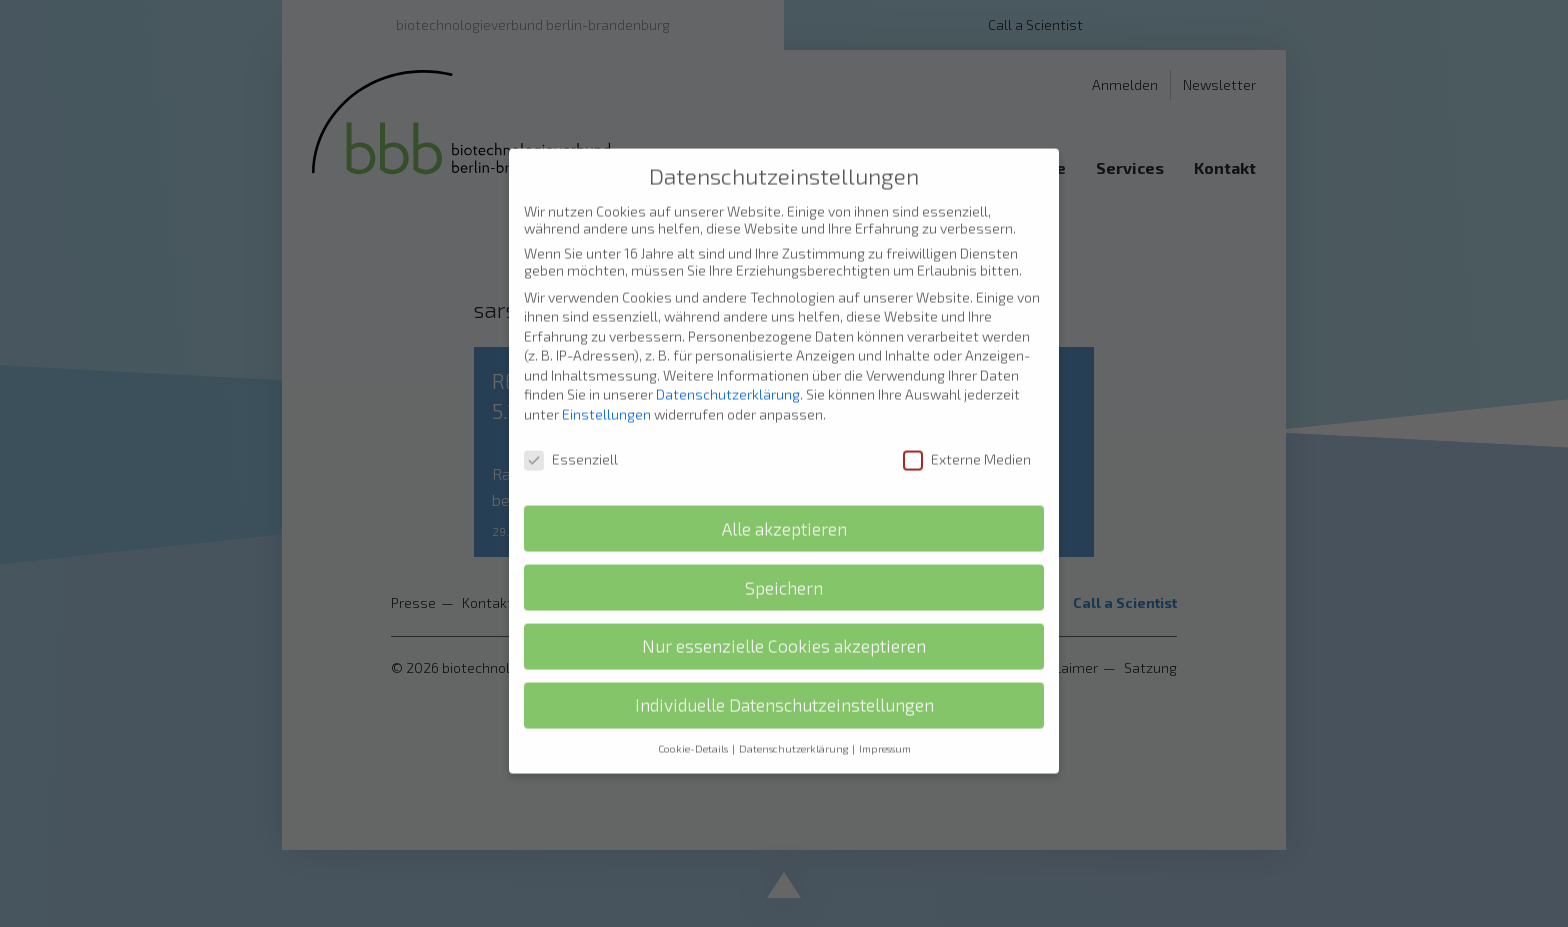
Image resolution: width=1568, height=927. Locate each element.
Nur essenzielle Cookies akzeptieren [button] (784, 611)
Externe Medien (967, 424)
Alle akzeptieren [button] (784, 494)
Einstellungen (606, 379)
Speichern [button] (784, 553)
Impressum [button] (885, 714)
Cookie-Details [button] (694, 714)
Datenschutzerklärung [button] (794, 714)
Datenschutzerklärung (728, 359)
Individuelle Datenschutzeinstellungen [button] (784, 670)
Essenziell (571, 424)
